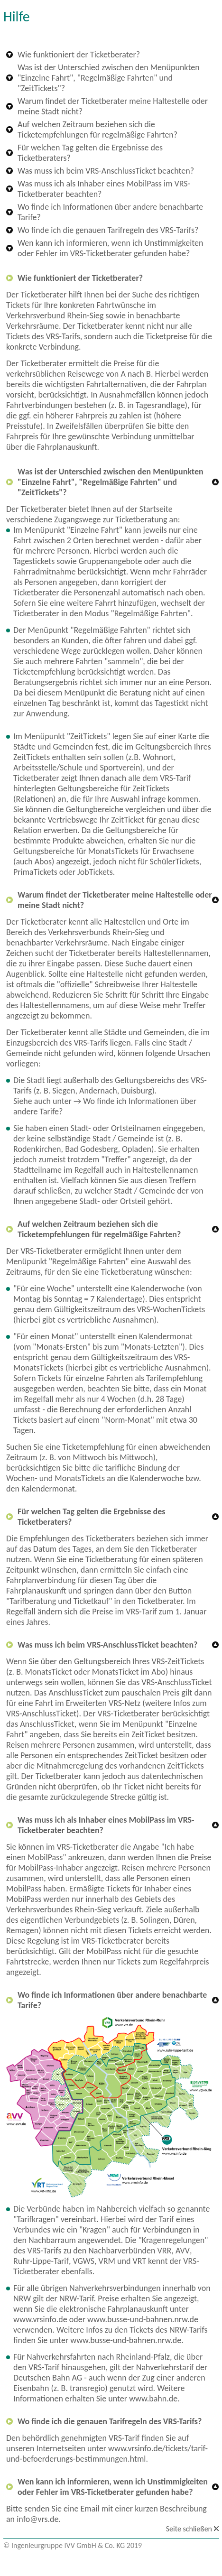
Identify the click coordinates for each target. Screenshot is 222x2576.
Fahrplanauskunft (67, 447)
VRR (164, 2250)
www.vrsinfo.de (40, 2319)
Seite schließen (189, 2528)
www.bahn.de (153, 2398)
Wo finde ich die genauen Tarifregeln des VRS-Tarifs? (108, 230)
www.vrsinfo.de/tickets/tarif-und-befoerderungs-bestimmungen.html (107, 2453)
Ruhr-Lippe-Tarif (41, 2261)
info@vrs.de (37, 2519)
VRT (139, 2261)
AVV (183, 2250)
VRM (107, 2261)
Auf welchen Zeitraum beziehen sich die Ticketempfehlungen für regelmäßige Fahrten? (97, 129)
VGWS (83, 2261)
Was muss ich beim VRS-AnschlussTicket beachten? (106, 171)
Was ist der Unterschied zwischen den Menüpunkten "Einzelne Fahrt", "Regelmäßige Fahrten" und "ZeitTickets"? (109, 77)
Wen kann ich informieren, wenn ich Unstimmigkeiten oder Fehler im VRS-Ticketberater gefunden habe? (111, 248)
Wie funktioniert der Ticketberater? (79, 54)
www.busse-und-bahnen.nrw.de (142, 2319)
